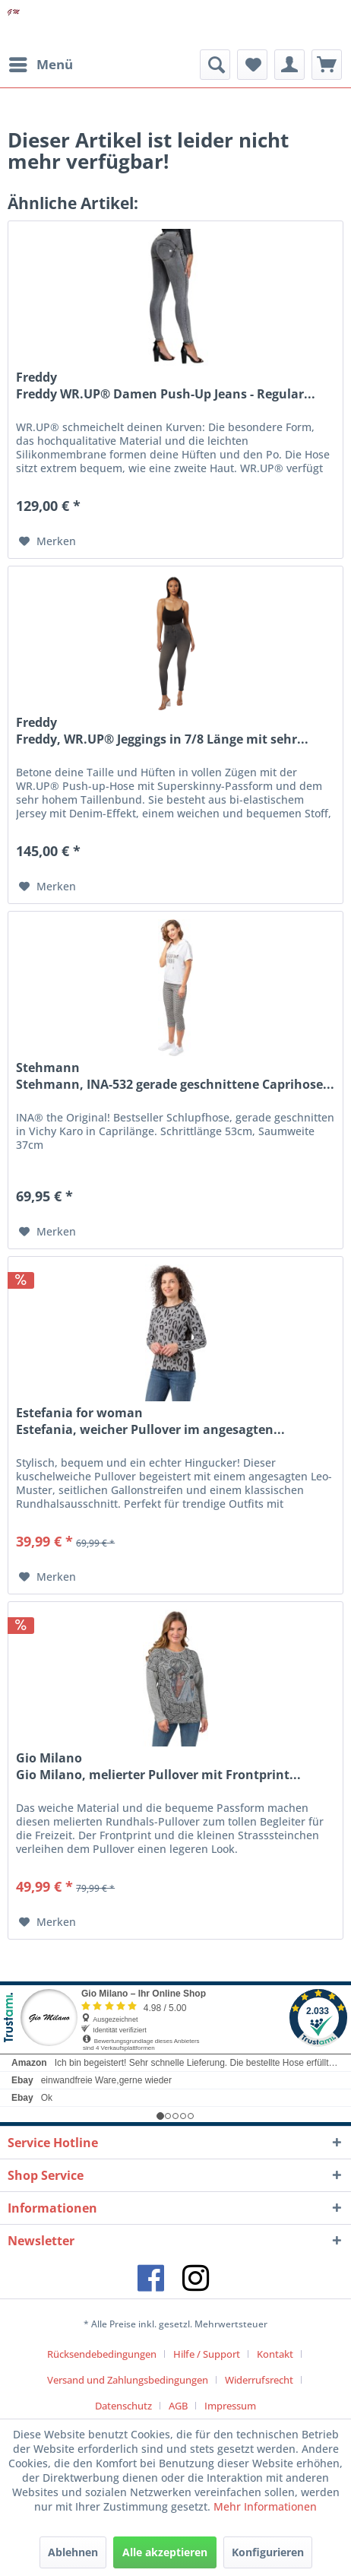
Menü (41, 62)
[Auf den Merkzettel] (47, 541)
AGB (178, 2406)
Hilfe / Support (206, 2354)
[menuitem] (40, 64)
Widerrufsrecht (259, 2380)
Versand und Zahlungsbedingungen (127, 2380)
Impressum (230, 2406)
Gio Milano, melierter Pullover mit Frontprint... (158, 1775)
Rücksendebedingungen (102, 2354)
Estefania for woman (79, 1412)
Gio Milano (49, 1757)
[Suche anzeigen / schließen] (215, 64)
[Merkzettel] (252, 64)
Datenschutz (123, 2406)
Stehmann (48, 1067)
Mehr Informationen (265, 2506)
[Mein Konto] (289, 64)
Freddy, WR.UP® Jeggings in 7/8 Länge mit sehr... (162, 739)
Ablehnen (73, 2552)
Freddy (36, 377)
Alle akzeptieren (164, 2552)
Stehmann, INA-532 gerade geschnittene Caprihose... (175, 1085)
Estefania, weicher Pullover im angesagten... (150, 1430)
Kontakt (275, 2354)
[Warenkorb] (326, 64)
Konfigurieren (268, 2552)
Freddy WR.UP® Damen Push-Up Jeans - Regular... (165, 394)
